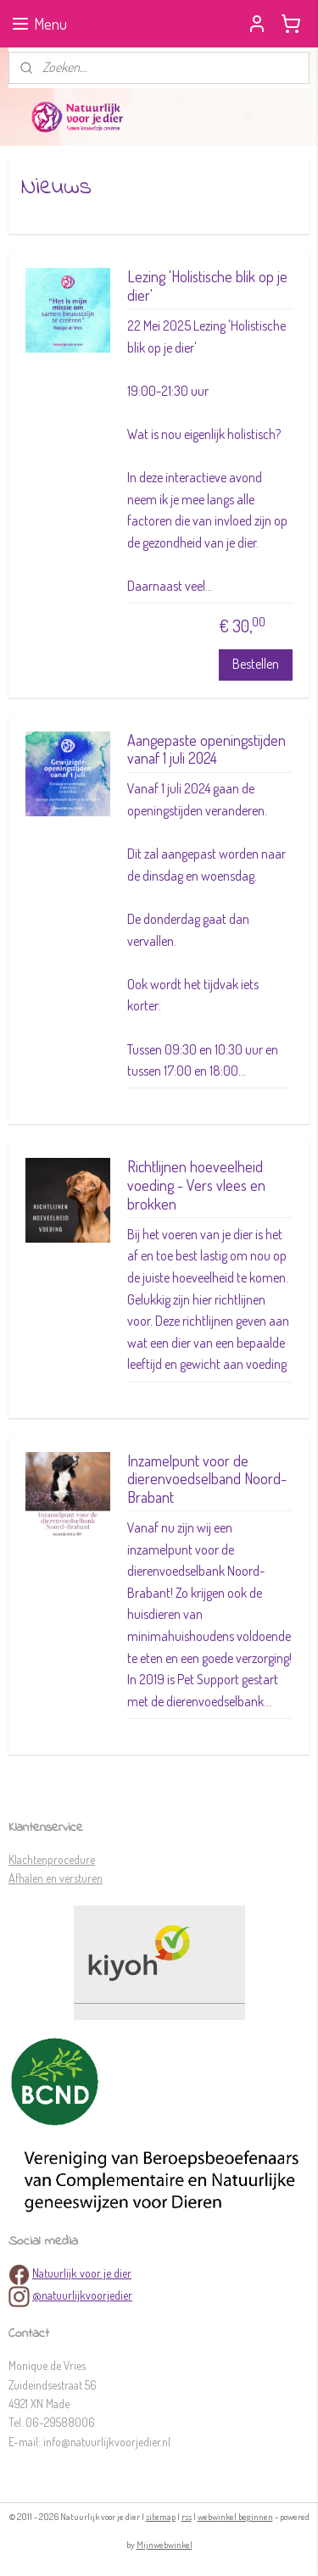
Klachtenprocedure (51, 1859)
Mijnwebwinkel (164, 2545)
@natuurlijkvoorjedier (82, 2295)
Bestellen (255, 663)
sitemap (161, 2517)
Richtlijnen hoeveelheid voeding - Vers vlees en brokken (196, 1185)
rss (186, 2517)
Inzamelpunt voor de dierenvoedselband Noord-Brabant (207, 1478)
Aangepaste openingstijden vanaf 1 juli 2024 (206, 749)
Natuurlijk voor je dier (81, 2273)
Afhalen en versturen (55, 1878)
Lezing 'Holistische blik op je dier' (207, 286)
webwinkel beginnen (235, 2517)
